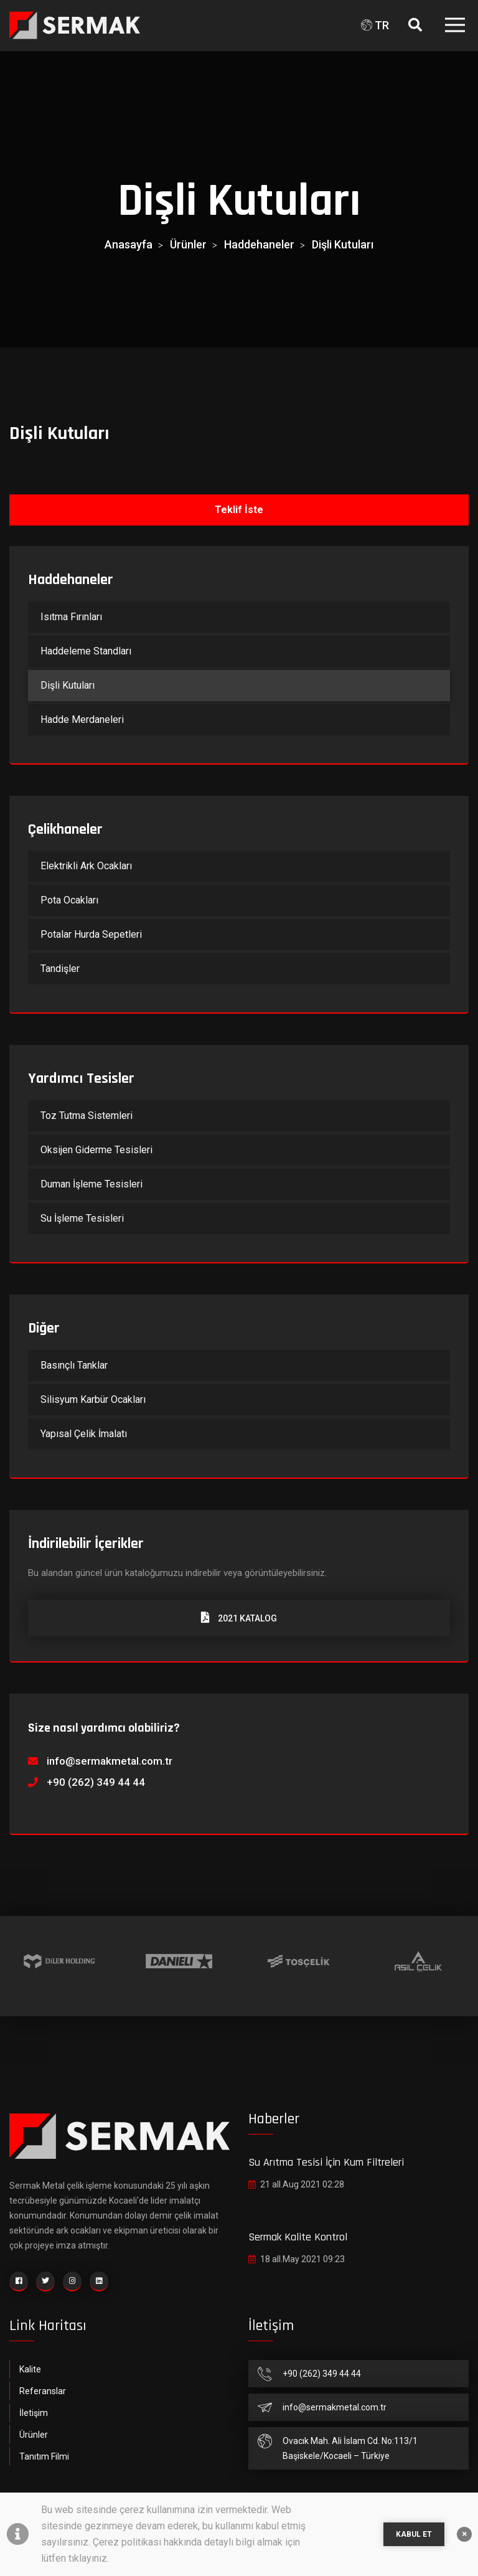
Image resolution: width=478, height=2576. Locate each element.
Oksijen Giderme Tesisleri (96, 1150)
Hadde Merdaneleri (82, 719)
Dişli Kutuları (342, 244)
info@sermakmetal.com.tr (109, 1761)
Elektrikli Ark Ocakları (86, 866)
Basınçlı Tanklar (74, 1365)
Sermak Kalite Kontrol (297, 2237)
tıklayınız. (88, 2558)
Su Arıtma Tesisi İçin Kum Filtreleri (326, 2162)
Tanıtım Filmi (44, 2456)
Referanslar (42, 2391)
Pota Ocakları (69, 900)
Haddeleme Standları (85, 651)
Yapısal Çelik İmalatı (83, 1434)
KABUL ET (414, 2534)
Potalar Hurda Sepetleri (91, 934)
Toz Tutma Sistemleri (86, 1115)
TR (375, 25)
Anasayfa (128, 244)
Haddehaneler (259, 244)
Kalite (30, 2369)
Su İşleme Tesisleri (82, 1218)
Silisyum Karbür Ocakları (93, 1399)
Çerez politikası (127, 2542)
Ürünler (188, 244)
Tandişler (60, 968)
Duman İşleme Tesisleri (91, 1184)
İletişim (33, 2413)
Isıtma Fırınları (71, 617)
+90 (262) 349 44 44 (96, 1782)
